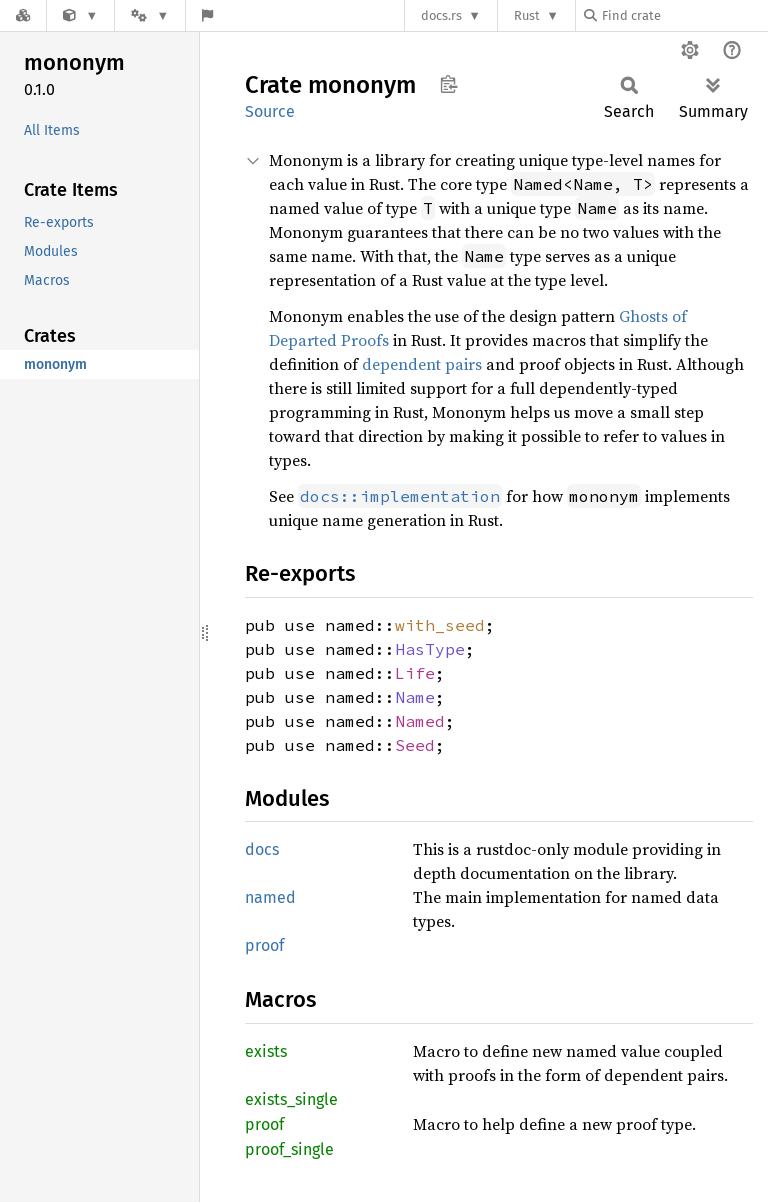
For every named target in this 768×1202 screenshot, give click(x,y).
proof (264, 945)
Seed (415, 745)
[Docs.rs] (23, 15)
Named (420, 721)
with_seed (440, 625)
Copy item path (448, 84)
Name (415, 697)
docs (262, 849)
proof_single (289, 1149)
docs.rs (441, 15)
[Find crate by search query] (684, 15)
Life (415, 673)
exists (266, 1051)
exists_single (291, 1099)
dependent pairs (422, 364)
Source (270, 111)
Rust (527, 15)
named (270, 897)
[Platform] (150, 15)
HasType (430, 649)
